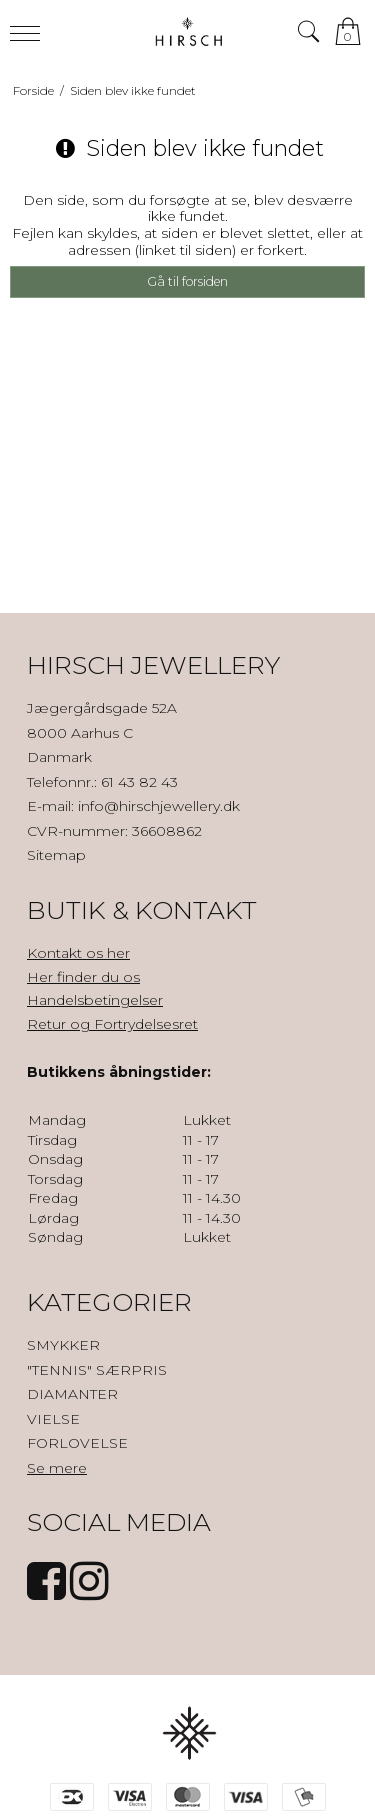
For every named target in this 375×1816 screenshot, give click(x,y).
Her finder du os (83, 977)
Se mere (57, 1468)
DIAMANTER (72, 1394)
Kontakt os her (78, 953)
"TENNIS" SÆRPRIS (97, 1370)
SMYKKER (63, 1345)
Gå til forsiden (187, 281)
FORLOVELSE (77, 1443)
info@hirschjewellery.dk (159, 806)
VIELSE (53, 1419)
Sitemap (56, 855)
